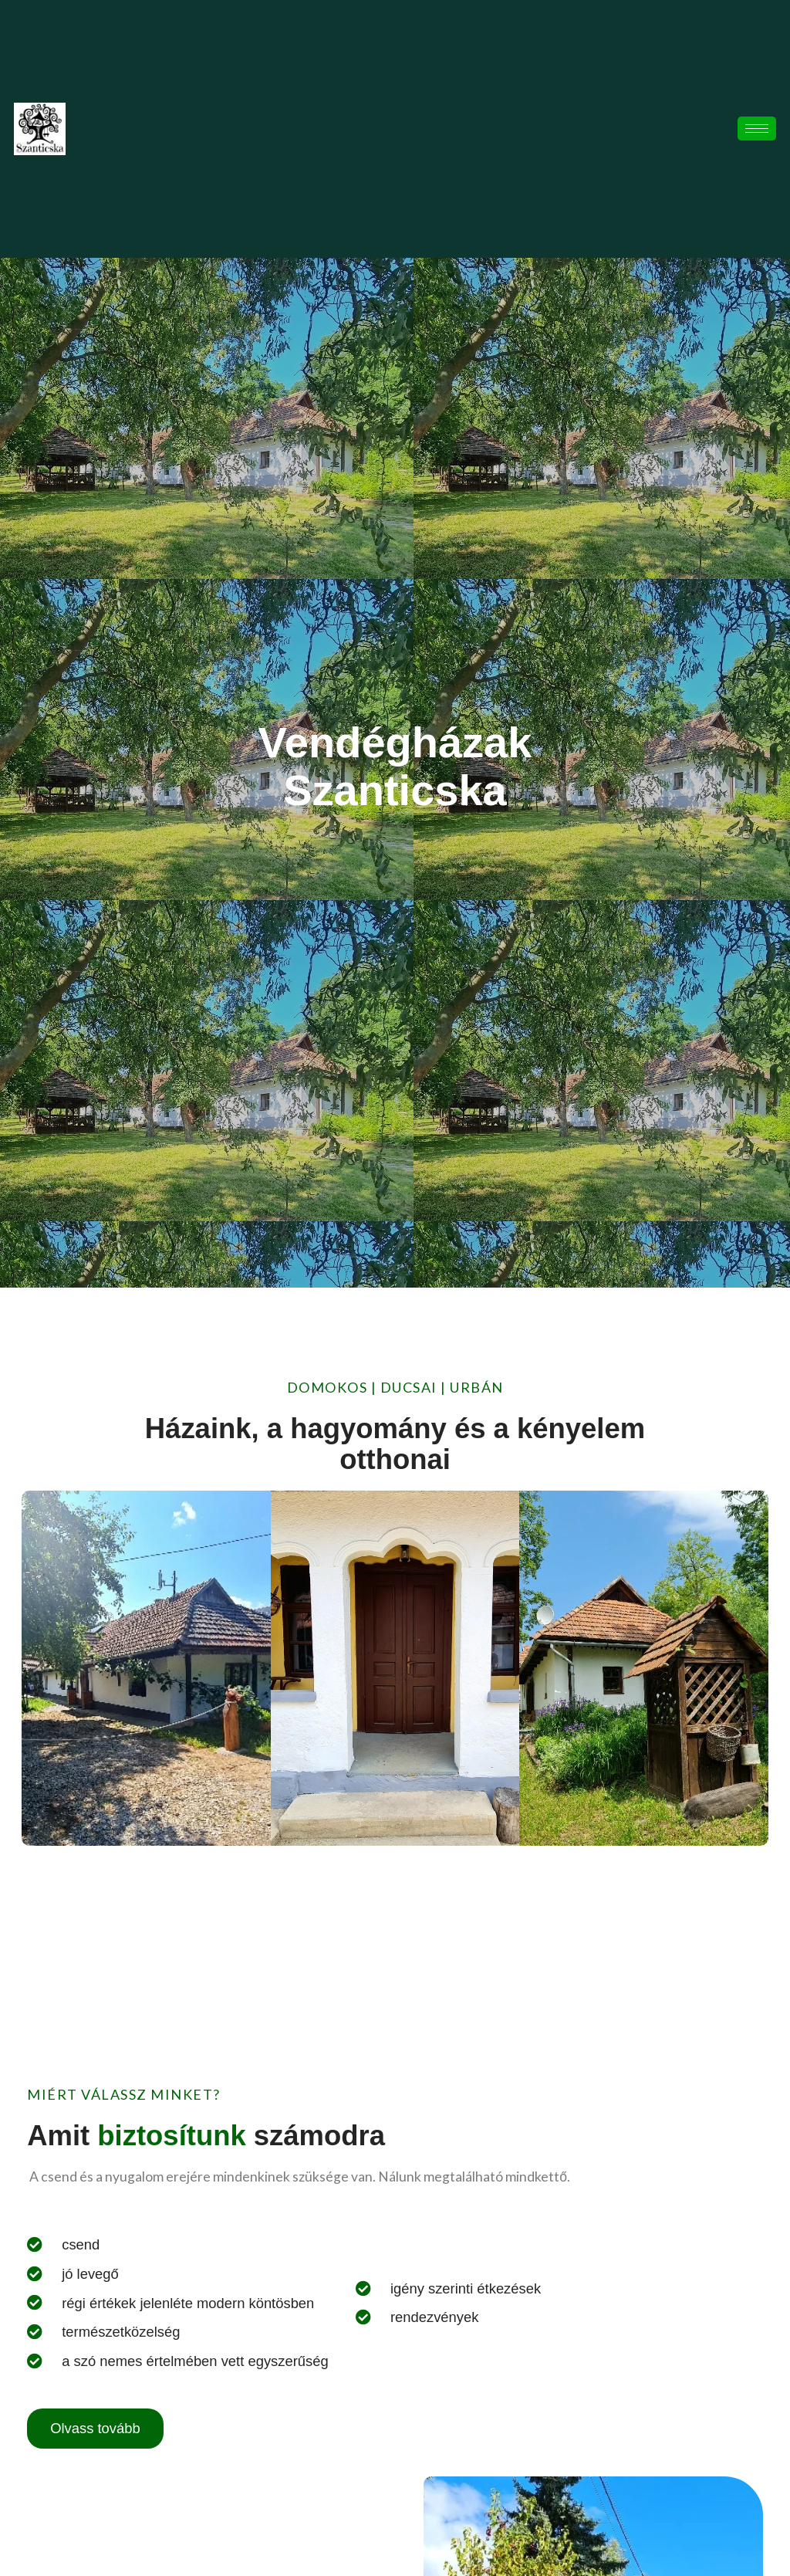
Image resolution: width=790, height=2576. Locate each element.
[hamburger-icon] (757, 128)
